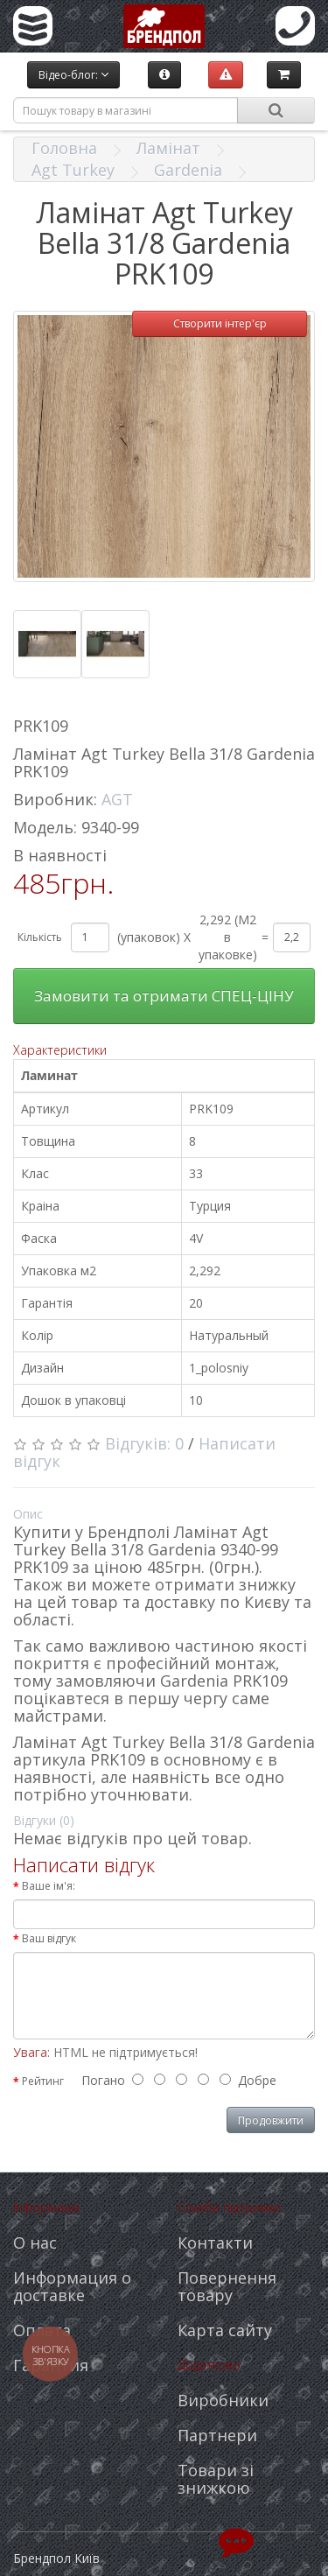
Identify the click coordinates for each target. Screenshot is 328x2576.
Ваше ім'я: (48, 1885)
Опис (28, 1514)
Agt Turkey (73, 169)
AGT (117, 799)
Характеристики (60, 1050)
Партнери (217, 2435)
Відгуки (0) (43, 1820)
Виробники (223, 2400)
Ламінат (168, 147)
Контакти (215, 2242)
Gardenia (188, 169)
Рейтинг (43, 2081)
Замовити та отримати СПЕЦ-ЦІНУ (164, 996)
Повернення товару (227, 2286)
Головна (64, 147)
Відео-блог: (73, 74)
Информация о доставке (72, 2286)
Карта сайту (225, 2330)
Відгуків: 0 (144, 1443)
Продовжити (271, 2120)
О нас (35, 2242)
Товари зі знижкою (216, 2479)
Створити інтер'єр (220, 323)
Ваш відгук (49, 1938)
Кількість (39, 937)
